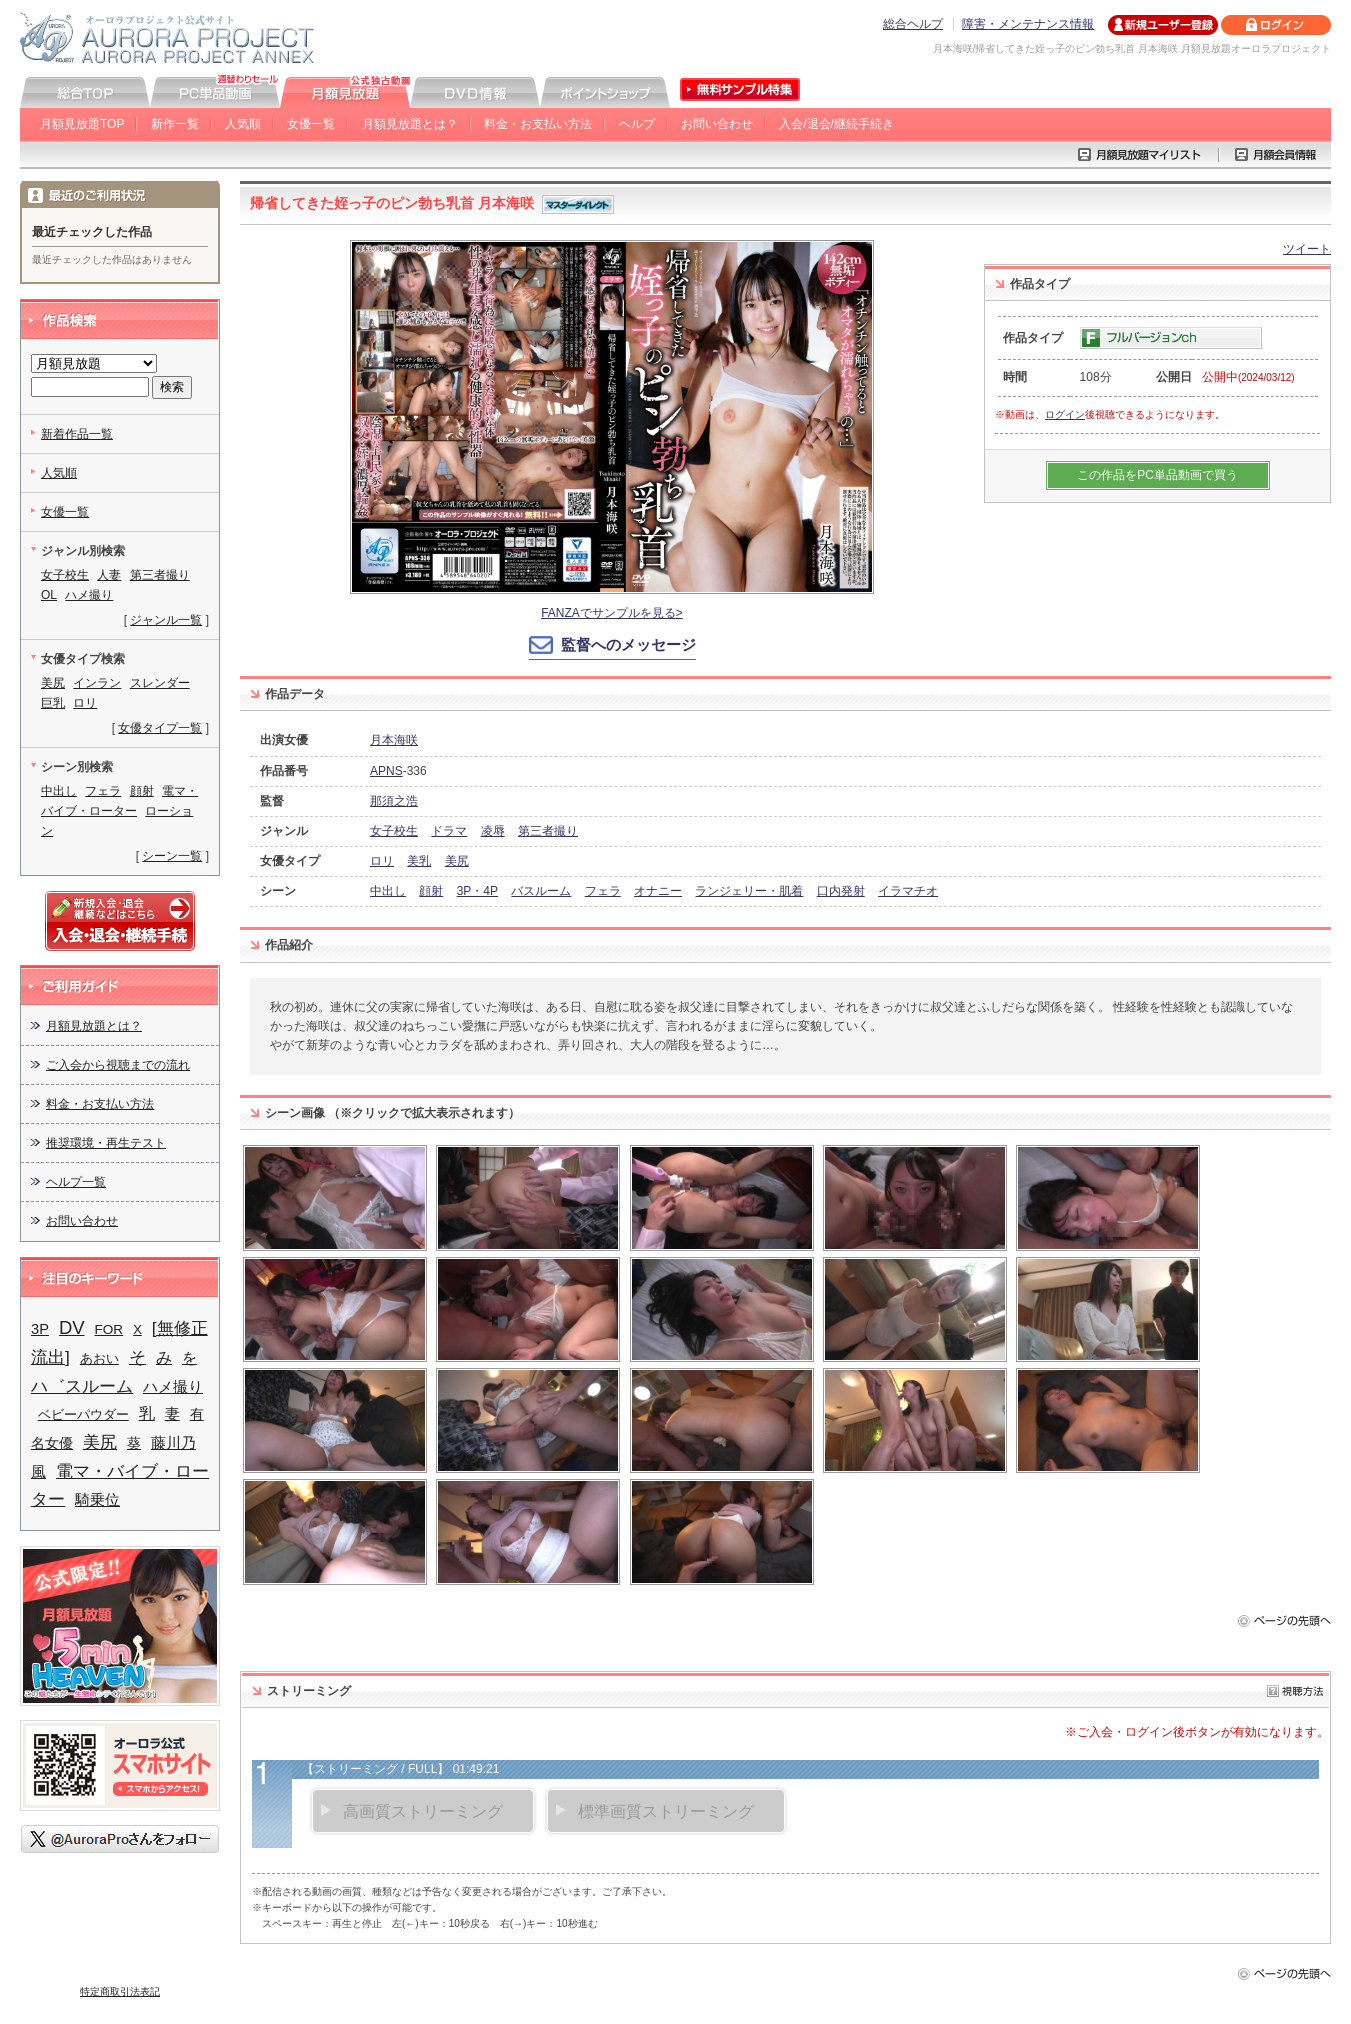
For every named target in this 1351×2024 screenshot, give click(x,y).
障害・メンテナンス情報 (1028, 24)
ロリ (382, 861)
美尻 (457, 861)
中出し (388, 891)
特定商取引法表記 (120, 1991)
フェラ (603, 891)
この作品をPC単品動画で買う (1157, 475)
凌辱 (493, 831)
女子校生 (394, 831)
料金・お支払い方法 (538, 124)
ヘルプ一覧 (76, 1182)
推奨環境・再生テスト (106, 1143)
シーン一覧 (172, 856)
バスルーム (541, 891)
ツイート (1307, 249)
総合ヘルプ (913, 24)
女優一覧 (311, 124)
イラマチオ (908, 891)
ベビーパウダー (83, 1414)
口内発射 (841, 891)
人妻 (109, 575)
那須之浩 (394, 801)
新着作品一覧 (77, 434)
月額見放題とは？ (410, 124)
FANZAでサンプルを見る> (612, 613)
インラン (97, 683)
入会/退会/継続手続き (836, 124)
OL (49, 595)
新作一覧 (175, 124)
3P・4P (477, 891)
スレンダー (160, 683)
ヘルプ (637, 124)
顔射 (431, 891)
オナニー (658, 891)
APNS (386, 771)
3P (40, 1329)
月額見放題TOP (82, 124)
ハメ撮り (89, 595)
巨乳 (53, 703)
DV (72, 1327)
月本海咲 (394, 740)
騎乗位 (97, 1500)
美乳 (419, 861)
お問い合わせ (717, 124)
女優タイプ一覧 (160, 728)
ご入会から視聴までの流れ (118, 1065)
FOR (109, 1329)
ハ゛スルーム (82, 1386)
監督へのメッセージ (628, 644)
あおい (99, 1358)
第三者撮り (548, 831)
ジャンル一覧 (166, 620)
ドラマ (449, 831)
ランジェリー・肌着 (749, 891)
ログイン (1065, 414)
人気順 (243, 124)
